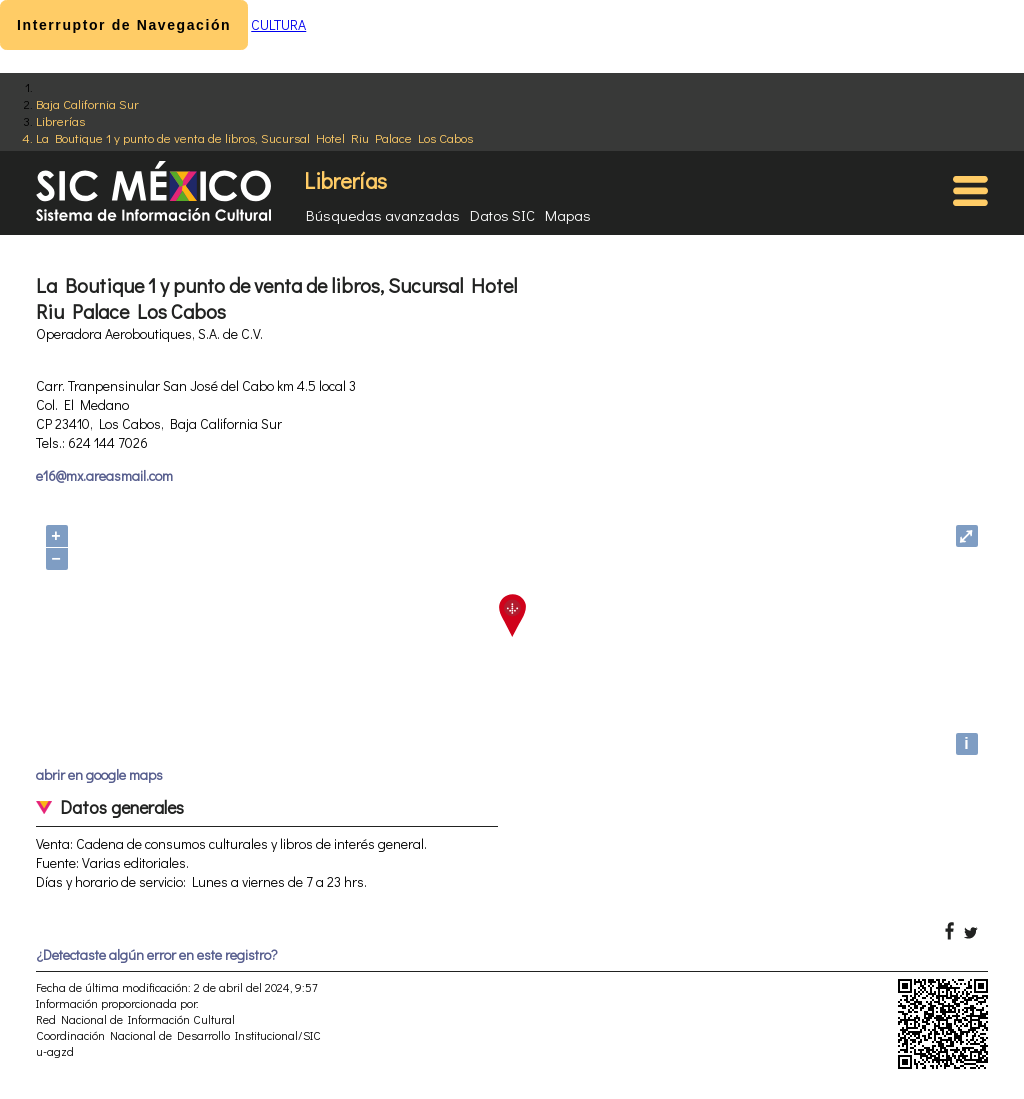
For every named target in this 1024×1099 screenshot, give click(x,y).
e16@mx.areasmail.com (104, 475)
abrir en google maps (99, 774)
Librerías (60, 120)
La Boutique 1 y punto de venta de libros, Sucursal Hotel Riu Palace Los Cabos (254, 137)
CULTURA (278, 24)
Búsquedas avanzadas (383, 215)
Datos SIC (502, 215)
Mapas (568, 215)
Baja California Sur (87, 103)
